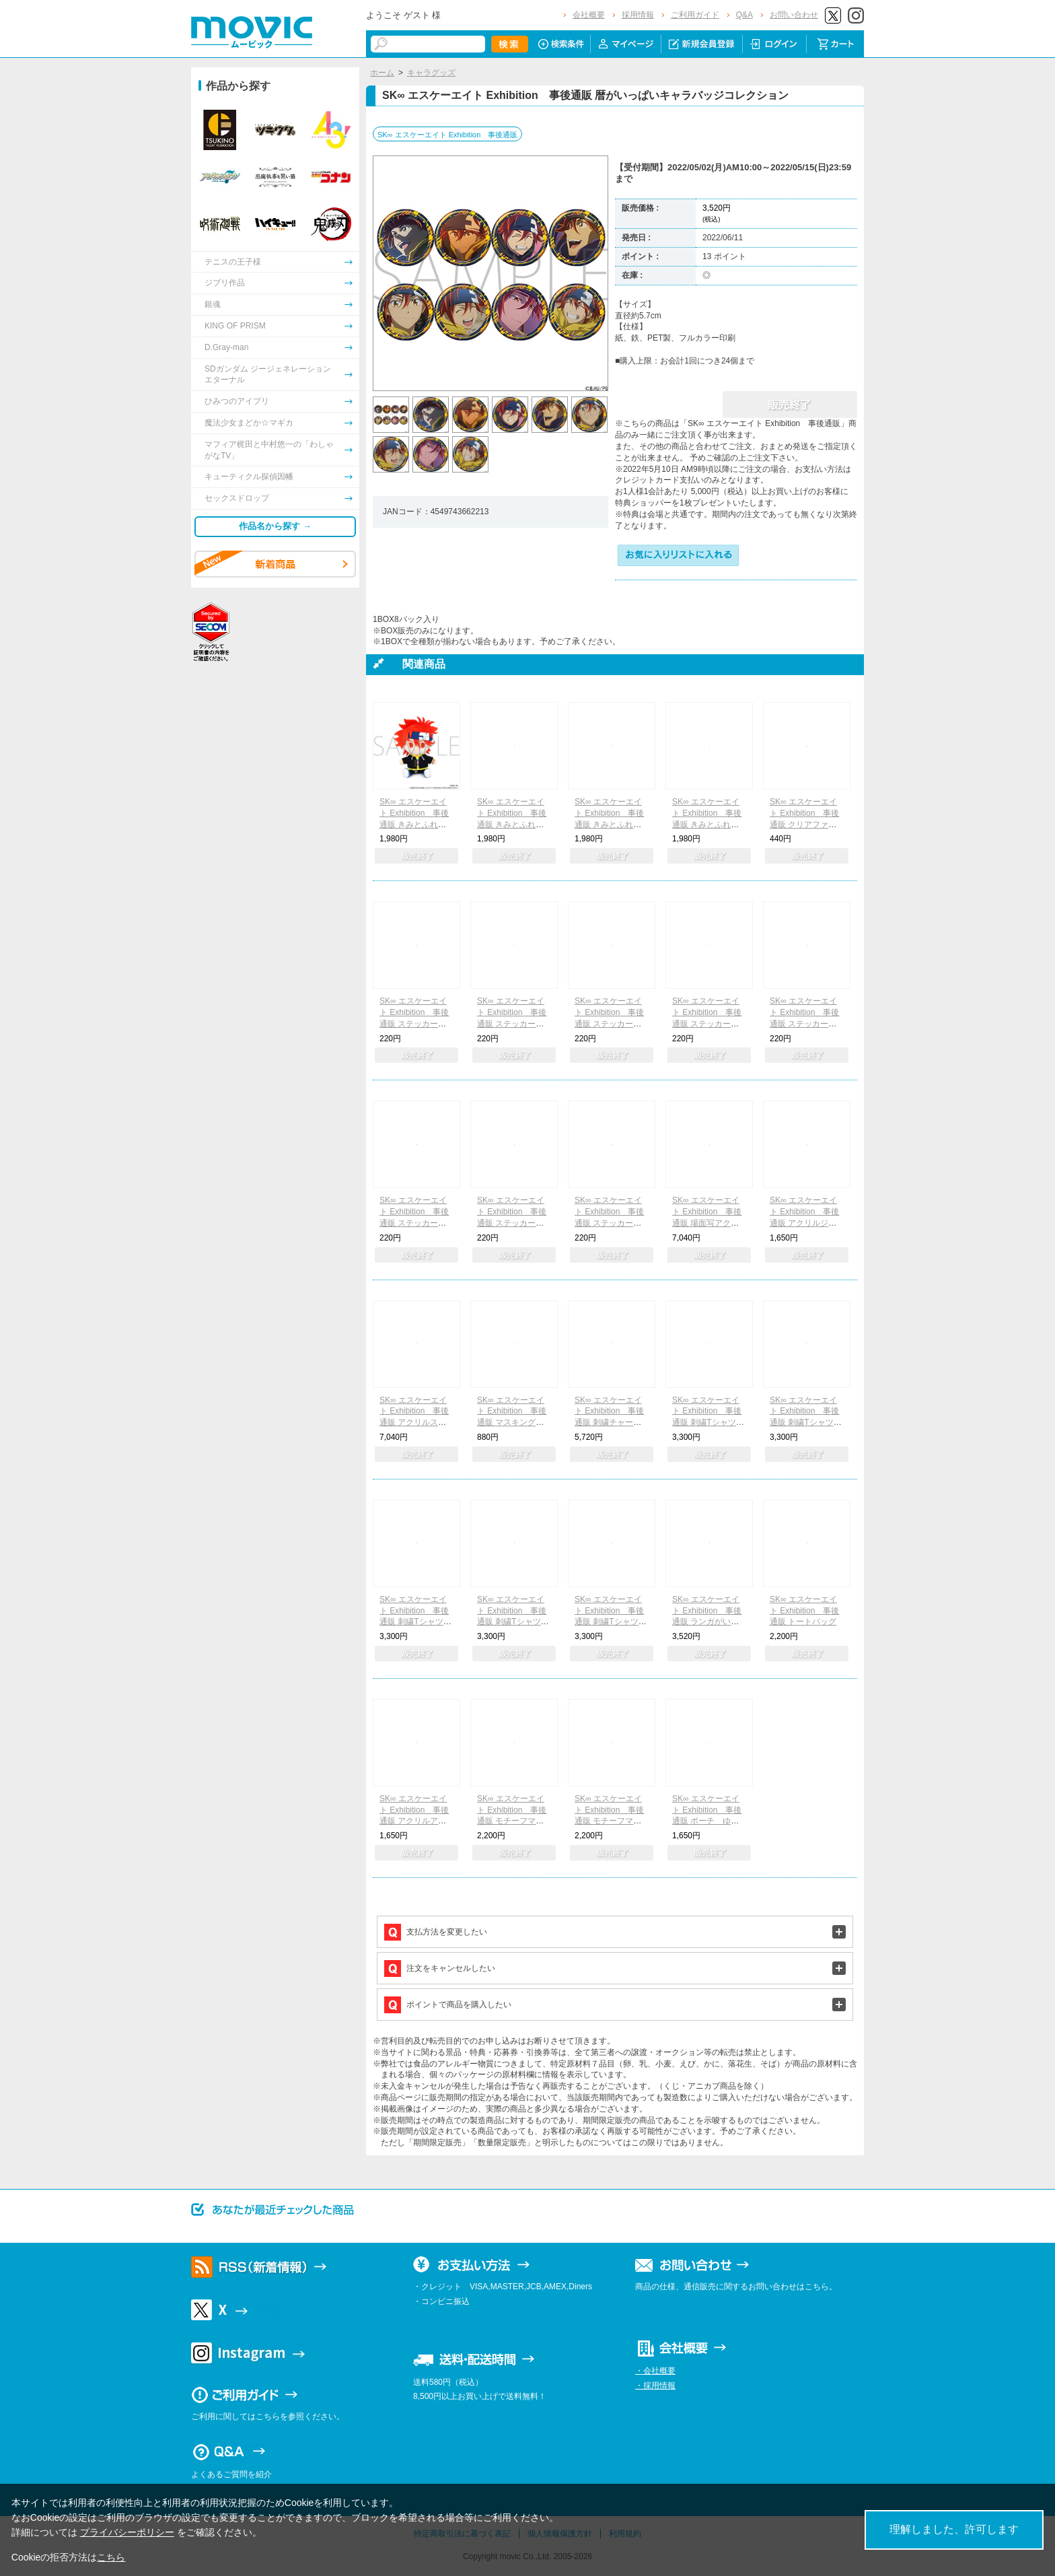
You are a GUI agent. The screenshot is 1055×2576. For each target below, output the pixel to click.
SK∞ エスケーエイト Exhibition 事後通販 (447, 135)
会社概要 (589, 15)
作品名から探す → (275, 526)
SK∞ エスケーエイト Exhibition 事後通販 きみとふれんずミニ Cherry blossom (611, 824)
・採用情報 (655, 2385)
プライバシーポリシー (127, 2532)
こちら (111, 2557)
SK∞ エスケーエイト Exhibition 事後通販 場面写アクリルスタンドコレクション (708, 1222)
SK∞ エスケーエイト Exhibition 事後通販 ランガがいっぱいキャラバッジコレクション (708, 1622)
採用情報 (638, 15)
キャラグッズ (431, 72)
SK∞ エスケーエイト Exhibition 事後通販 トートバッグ (804, 1611)
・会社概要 (655, 2370)
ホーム (382, 72)
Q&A (744, 15)
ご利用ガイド (695, 15)
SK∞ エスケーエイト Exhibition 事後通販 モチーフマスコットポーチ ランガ (611, 1821)
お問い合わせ (794, 15)
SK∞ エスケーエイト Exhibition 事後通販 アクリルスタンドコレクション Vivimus (415, 1422)
